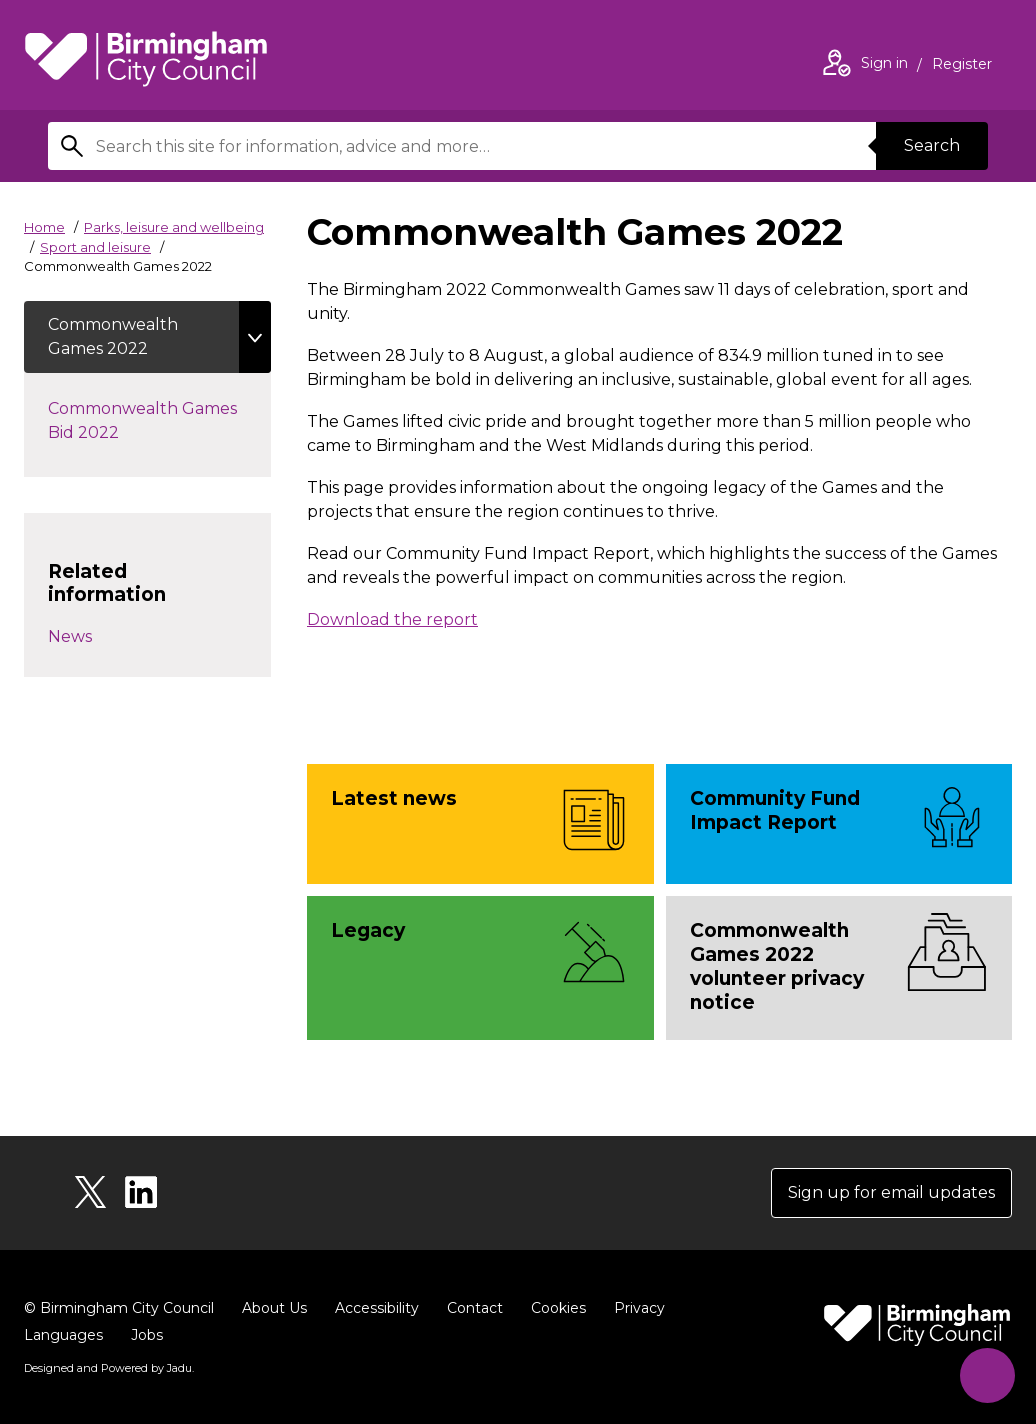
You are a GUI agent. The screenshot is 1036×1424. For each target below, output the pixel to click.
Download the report (392, 619)
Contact (475, 1308)
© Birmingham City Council (119, 1308)
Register (962, 66)
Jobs (147, 1335)
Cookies (558, 1308)
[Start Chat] (987, 1375)
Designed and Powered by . (109, 1368)
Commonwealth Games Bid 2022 (142, 420)
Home (44, 227)
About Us (274, 1308)
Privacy (639, 1308)
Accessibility (377, 1308)
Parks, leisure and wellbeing (174, 227)
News (70, 636)
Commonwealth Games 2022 (113, 336)
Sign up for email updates (891, 1192)
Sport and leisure (95, 247)
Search (932, 145)
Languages (63, 1335)
